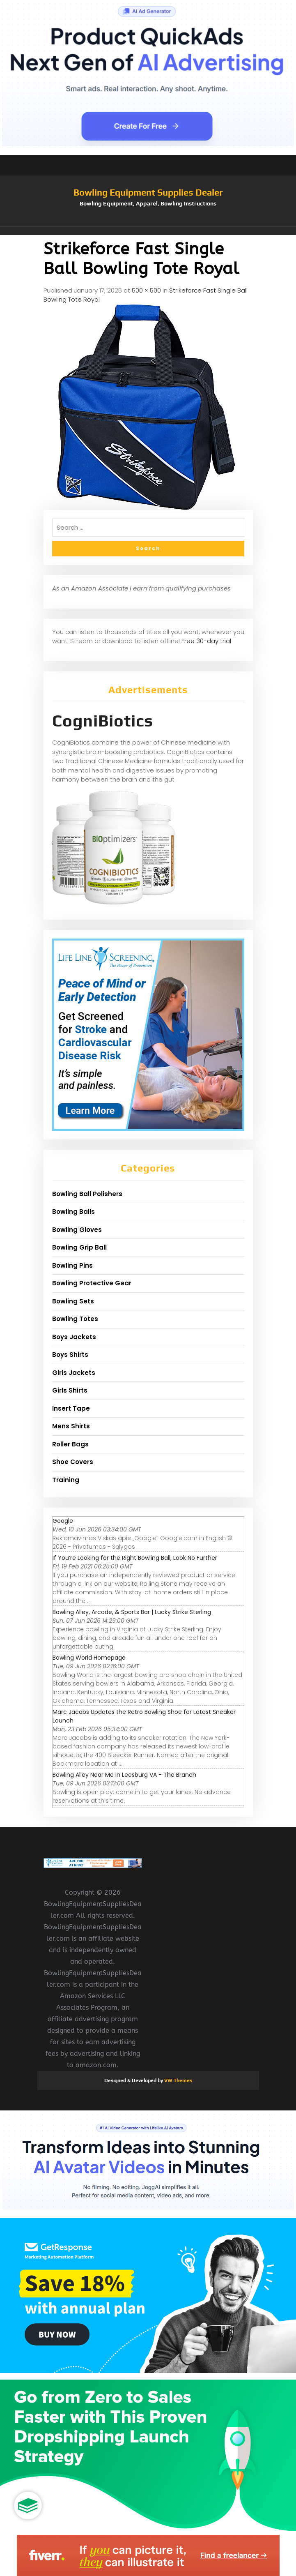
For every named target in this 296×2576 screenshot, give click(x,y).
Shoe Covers (72, 1462)
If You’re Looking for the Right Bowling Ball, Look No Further (135, 1558)
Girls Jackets (73, 1372)
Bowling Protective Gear (91, 1283)
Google (63, 1521)
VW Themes (177, 2080)
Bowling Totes (75, 1319)
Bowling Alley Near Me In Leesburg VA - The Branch (124, 1775)
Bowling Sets (73, 1301)
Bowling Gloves (77, 1229)
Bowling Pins (72, 1265)
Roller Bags (70, 1444)
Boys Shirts (70, 1354)
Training (65, 1480)
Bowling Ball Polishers (87, 1194)
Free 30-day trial (206, 641)
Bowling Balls (73, 1211)
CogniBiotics (102, 720)
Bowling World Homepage (89, 1658)
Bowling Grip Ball (79, 1247)
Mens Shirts (71, 1426)
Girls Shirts (69, 1390)
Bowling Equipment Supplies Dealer (148, 192)
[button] (148, 231)
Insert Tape (71, 1408)
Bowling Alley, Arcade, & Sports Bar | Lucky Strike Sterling (132, 1612)
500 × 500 (146, 290)
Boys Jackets (74, 1337)
